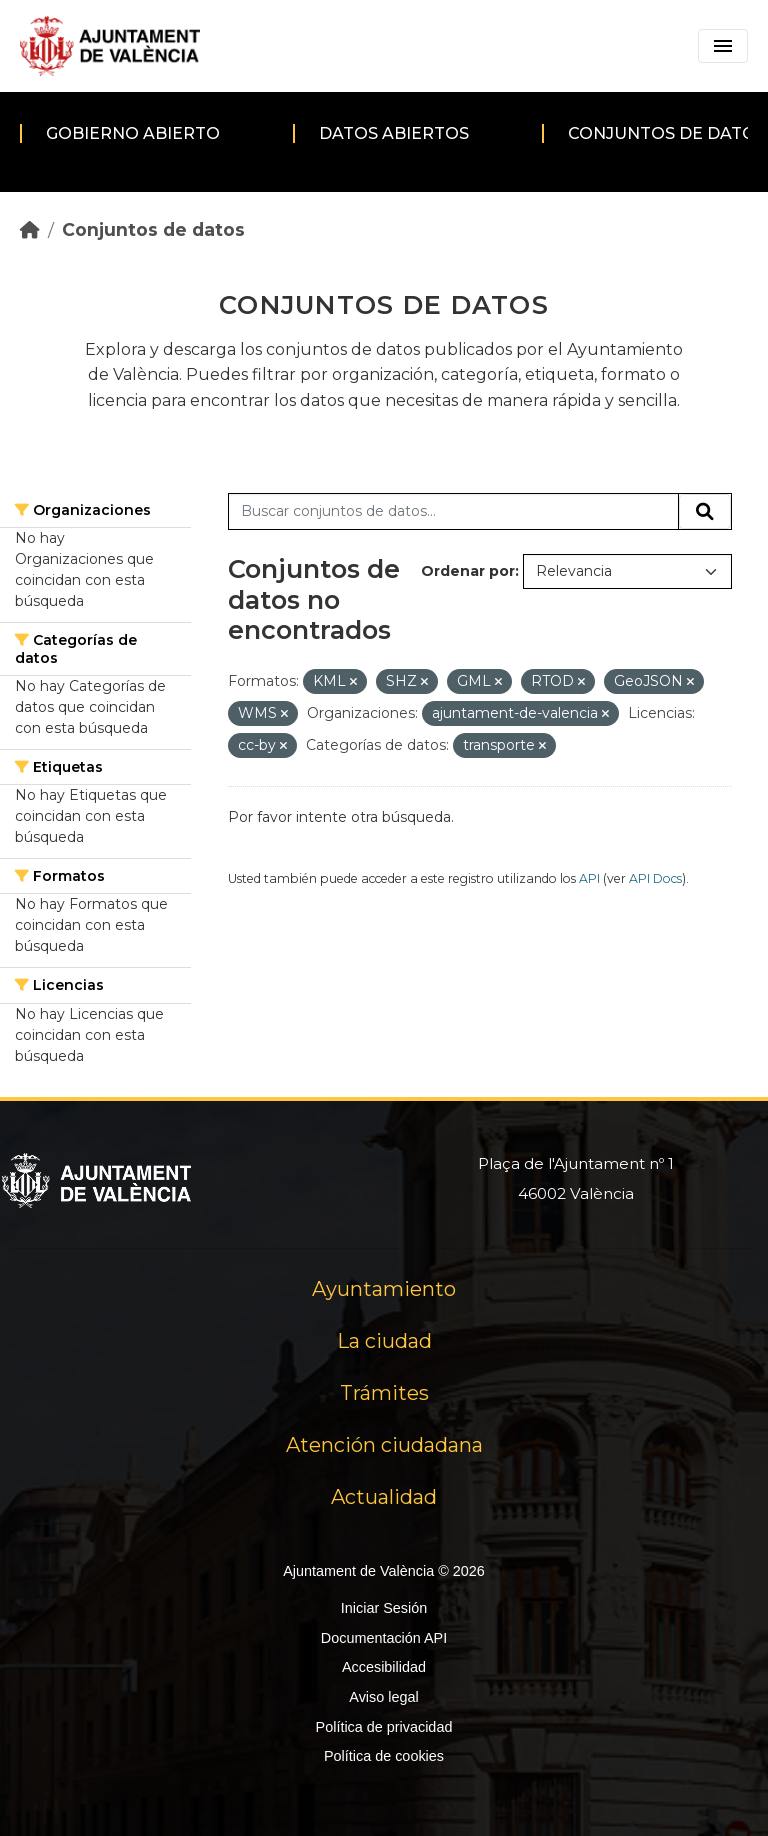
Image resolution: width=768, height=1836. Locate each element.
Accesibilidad (384, 1667)
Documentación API (384, 1638)
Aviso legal (383, 1697)
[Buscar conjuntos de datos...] (453, 512)
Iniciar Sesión (384, 1608)
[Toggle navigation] (723, 46)
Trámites (384, 1393)
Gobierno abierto (133, 133)
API (589, 878)
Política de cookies (384, 1756)
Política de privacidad (384, 1727)
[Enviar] (705, 512)
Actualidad (384, 1497)
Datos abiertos (394, 133)
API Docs (655, 878)
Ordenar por (468, 571)
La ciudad (384, 1341)
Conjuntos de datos (153, 229)
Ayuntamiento (384, 1289)
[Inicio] (30, 229)
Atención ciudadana (384, 1445)
